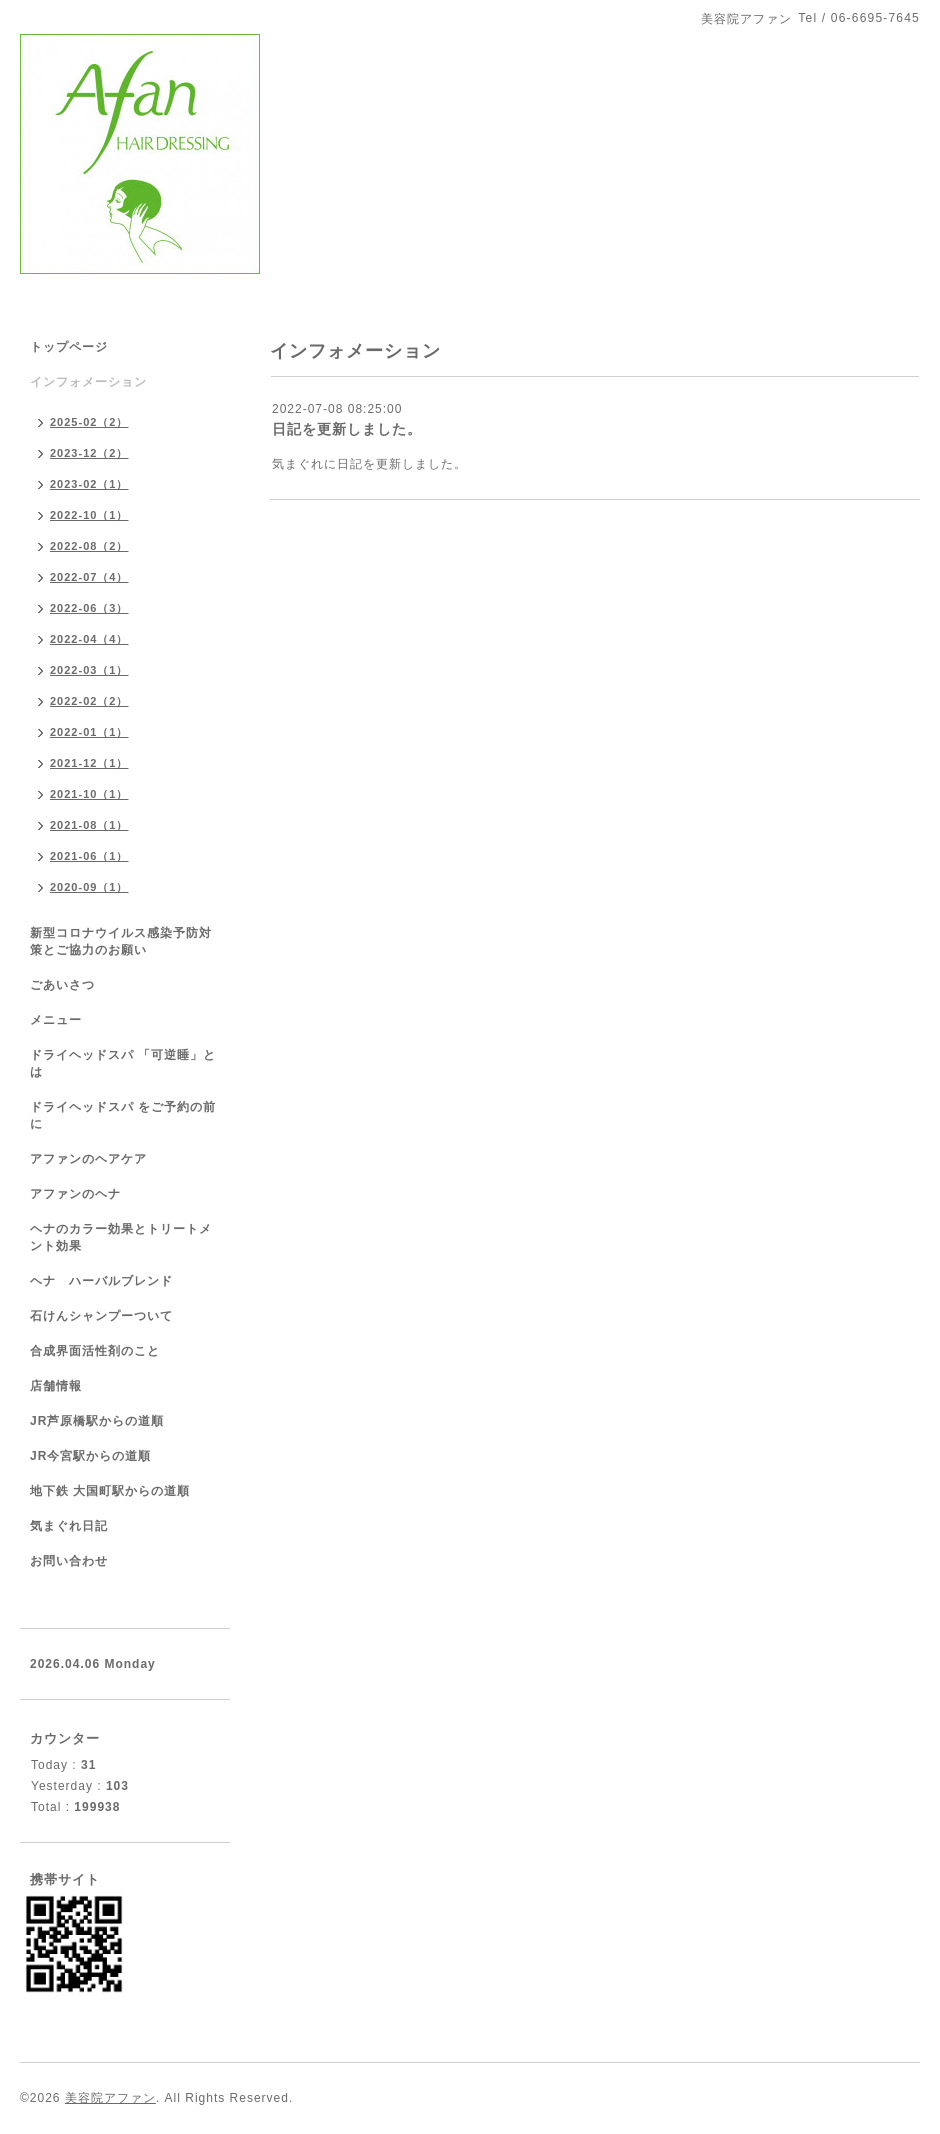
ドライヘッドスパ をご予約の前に (123, 1115)
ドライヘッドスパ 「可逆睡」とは (123, 1063)
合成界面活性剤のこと (95, 1351)
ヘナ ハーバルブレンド (101, 1281)
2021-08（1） (89, 825)
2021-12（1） (89, 763)
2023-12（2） (89, 453)
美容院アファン (110, 2098)
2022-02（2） (89, 701)
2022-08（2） (89, 546)
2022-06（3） (89, 608)
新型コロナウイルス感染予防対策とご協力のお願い (121, 941)
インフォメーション (88, 382)
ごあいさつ (62, 985)
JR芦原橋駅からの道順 (97, 1421)
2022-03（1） (89, 670)
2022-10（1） (89, 515)
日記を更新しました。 (347, 429)
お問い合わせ (69, 1561)
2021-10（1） (89, 794)
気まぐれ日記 (69, 1526)
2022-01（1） (89, 732)
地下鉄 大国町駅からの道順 (110, 1491)
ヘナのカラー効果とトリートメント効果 (121, 1237)
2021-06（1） (89, 856)
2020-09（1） (89, 887)
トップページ (69, 347)
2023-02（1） (89, 484)
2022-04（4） (89, 639)
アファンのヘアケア (88, 1159)
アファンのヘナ (75, 1194)
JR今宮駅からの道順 (90, 1456)
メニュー (56, 1020)
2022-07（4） (89, 577)
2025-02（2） (89, 422)
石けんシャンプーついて (101, 1316)
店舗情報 (56, 1386)
